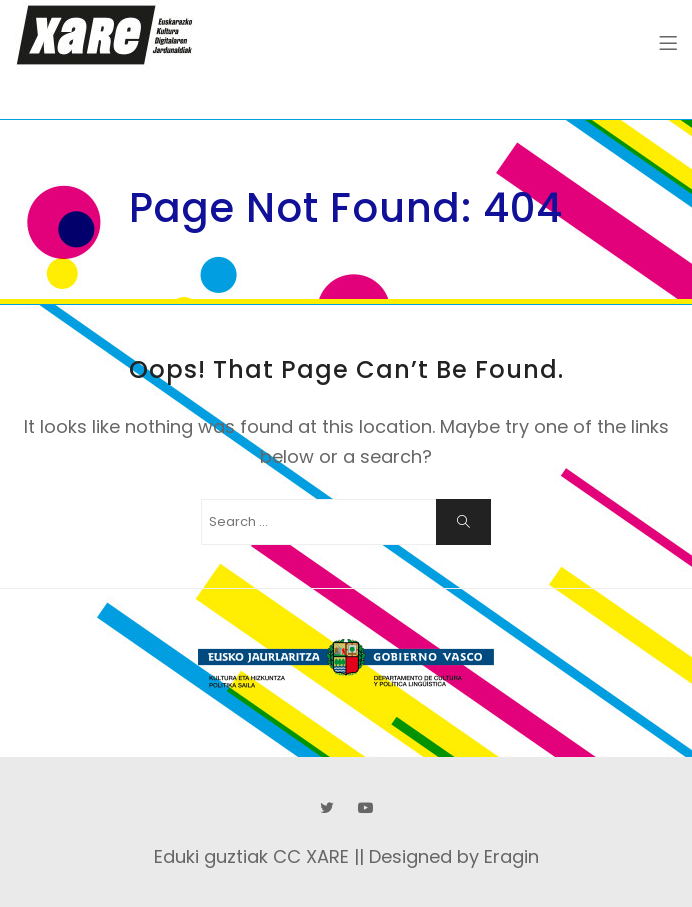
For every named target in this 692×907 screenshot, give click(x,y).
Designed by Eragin (454, 856)
